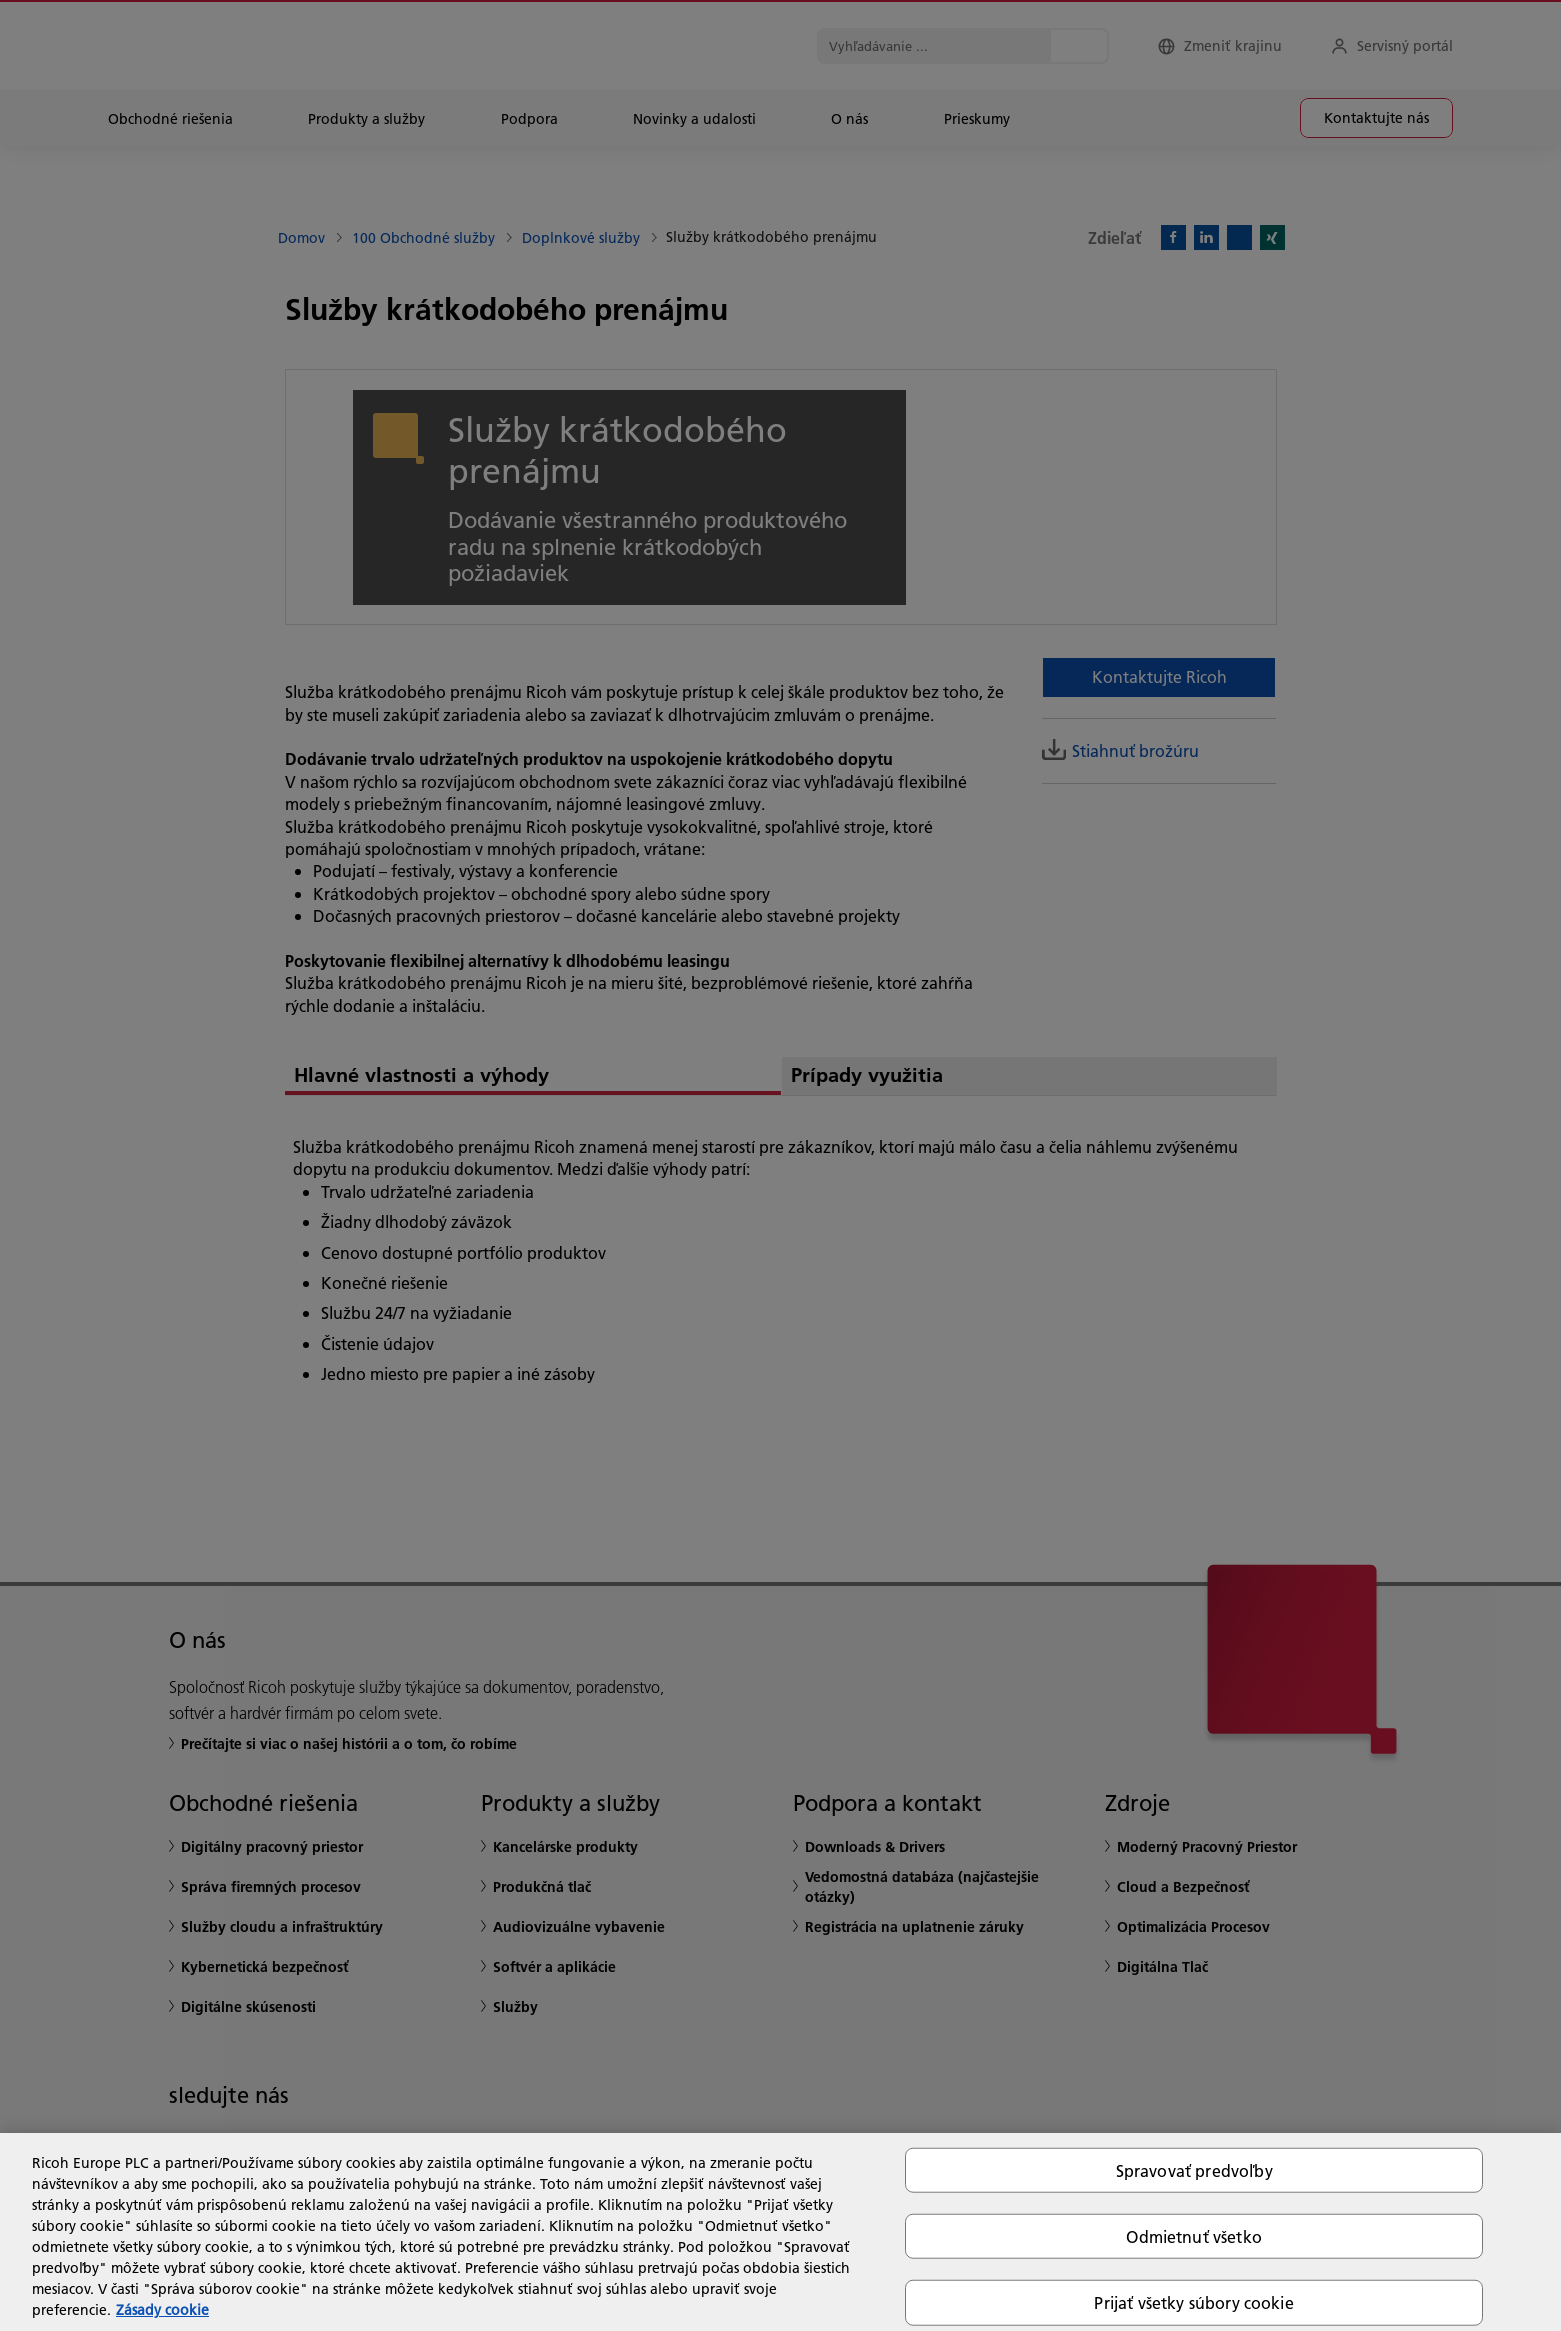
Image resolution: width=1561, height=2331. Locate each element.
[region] (780, 2232)
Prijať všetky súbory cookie (1193, 2302)
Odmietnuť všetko (1194, 2236)
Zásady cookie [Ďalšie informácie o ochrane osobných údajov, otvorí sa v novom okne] (162, 2310)
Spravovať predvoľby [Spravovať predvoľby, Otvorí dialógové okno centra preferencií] (1194, 2170)
